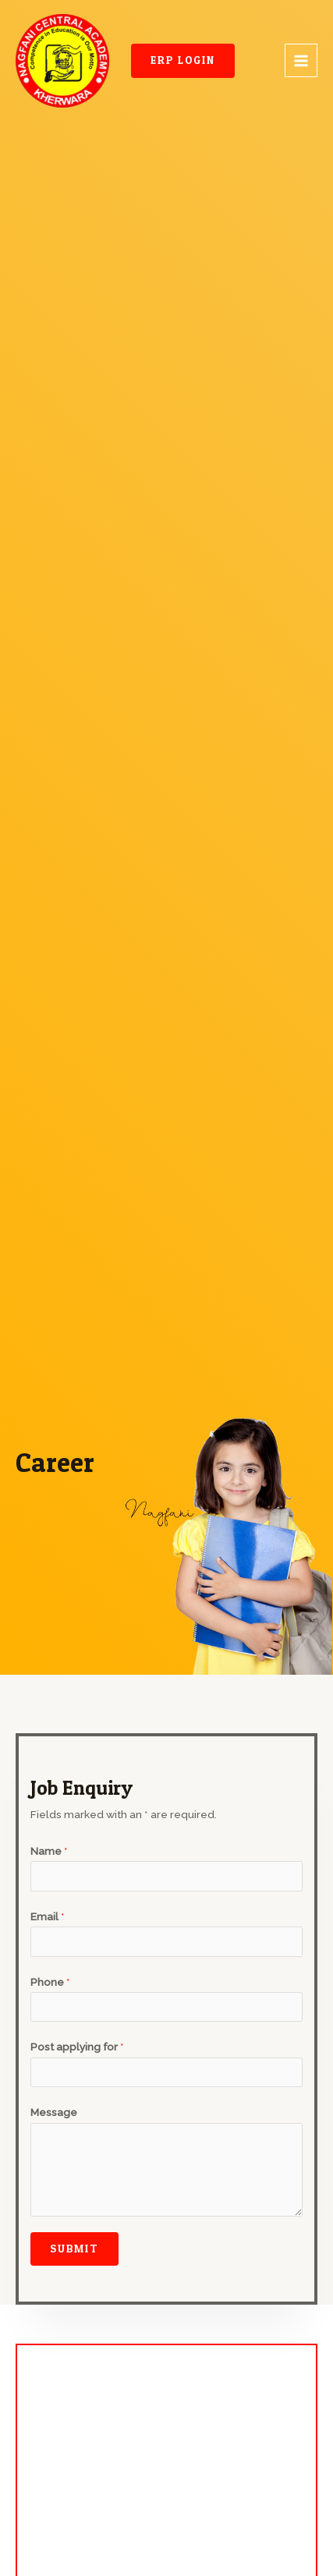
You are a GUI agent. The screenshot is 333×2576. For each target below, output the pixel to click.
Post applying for (77, 2046)
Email (47, 1916)
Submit (74, 2248)
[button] (183, 61)
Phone (50, 1982)
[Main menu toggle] (301, 60)
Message (53, 2112)
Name (49, 1851)
